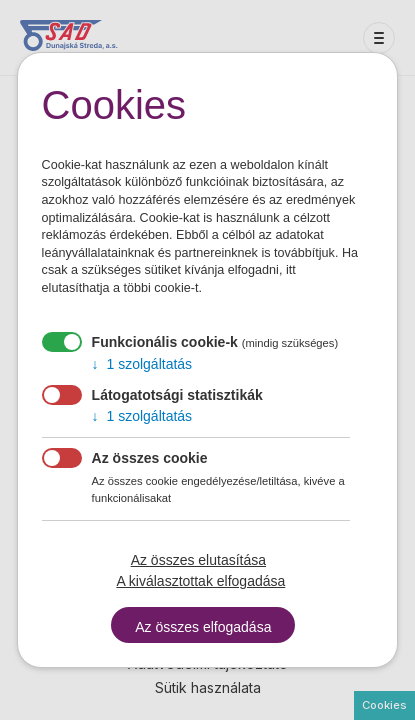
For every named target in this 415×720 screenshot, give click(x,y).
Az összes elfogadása (203, 627)
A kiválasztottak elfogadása (200, 581)
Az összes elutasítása (198, 560)
